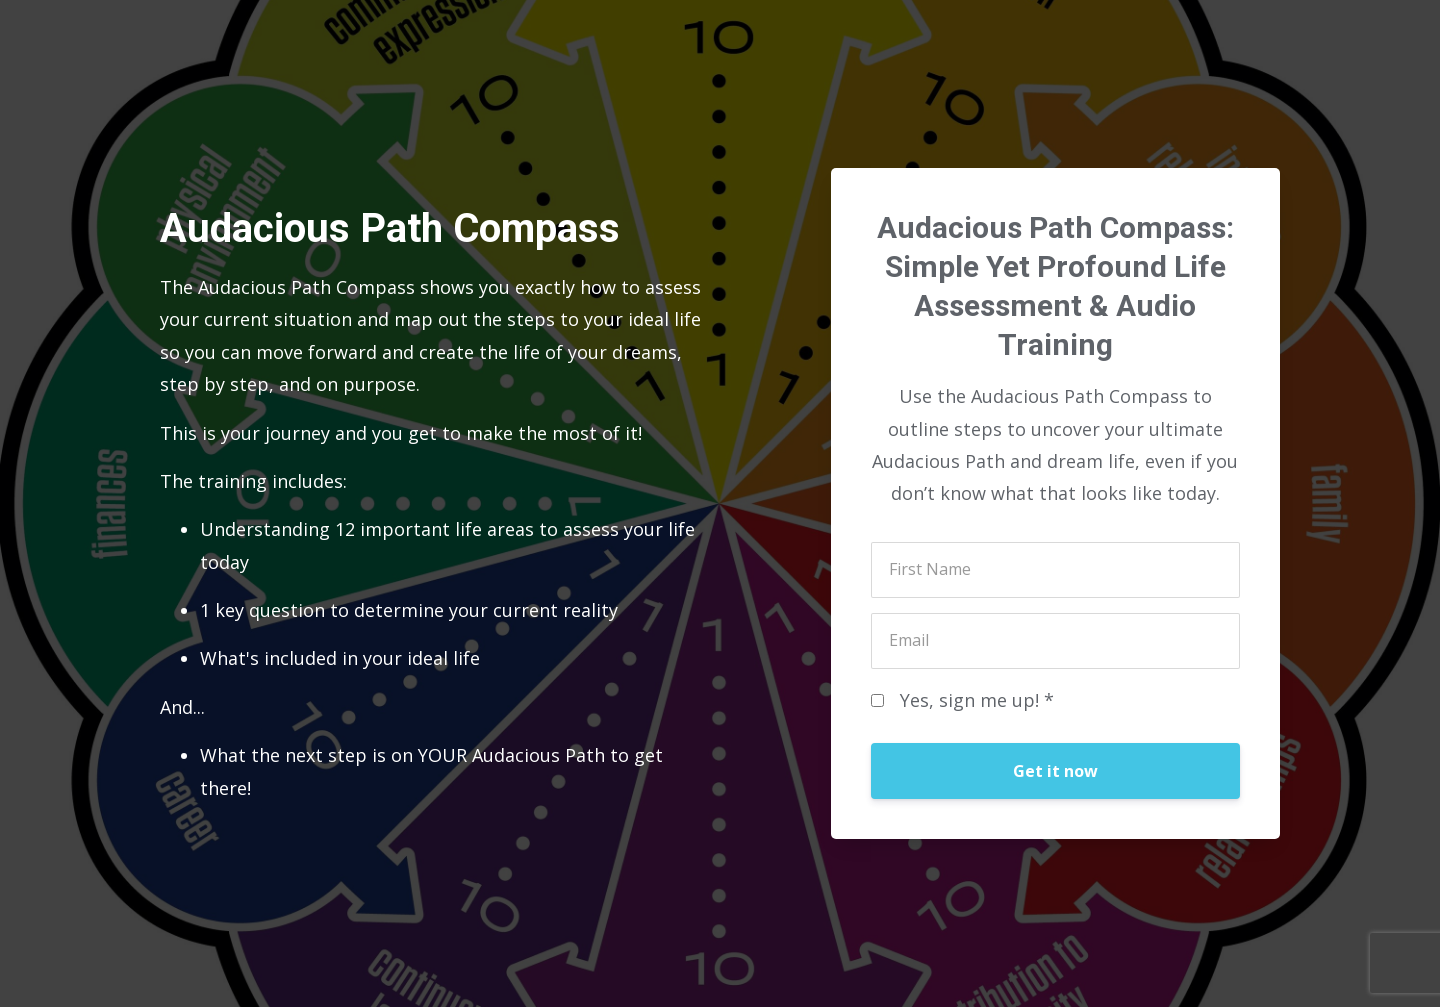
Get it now (1055, 771)
